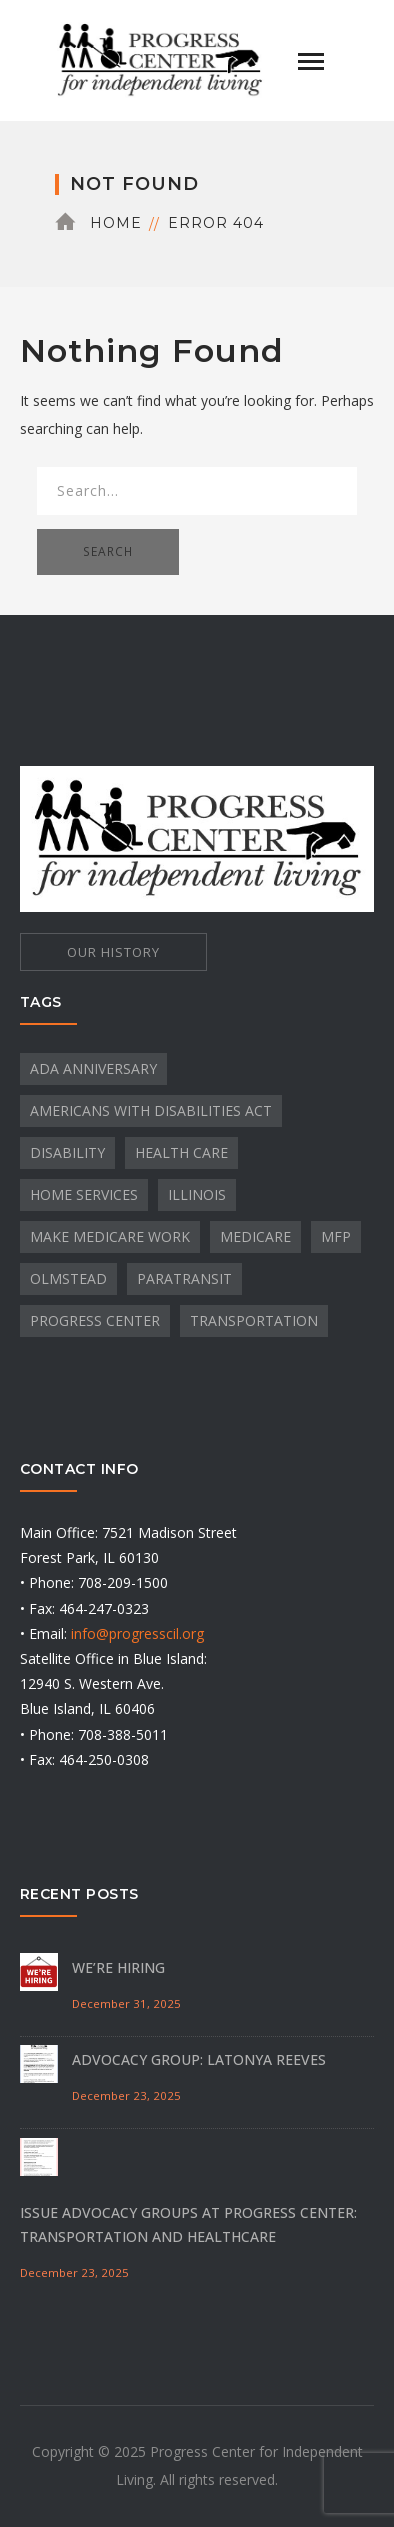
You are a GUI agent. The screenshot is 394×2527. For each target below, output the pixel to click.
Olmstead (68, 1278)
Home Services (84, 1194)
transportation (254, 1320)
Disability (67, 1152)
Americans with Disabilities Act (151, 1110)
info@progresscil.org (137, 1633)
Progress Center (95, 1320)
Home (116, 223)
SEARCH (108, 551)
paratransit (184, 1278)
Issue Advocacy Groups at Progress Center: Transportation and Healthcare (188, 2224)
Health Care (181, 1152)
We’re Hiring (118, 1967)
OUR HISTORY (113, 952)
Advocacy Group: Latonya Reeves (199, 2059)
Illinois (197, 1194)
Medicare (255, 1236)
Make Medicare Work (110, 1236)
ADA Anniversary (93, 1068)
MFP (336, 1236)
